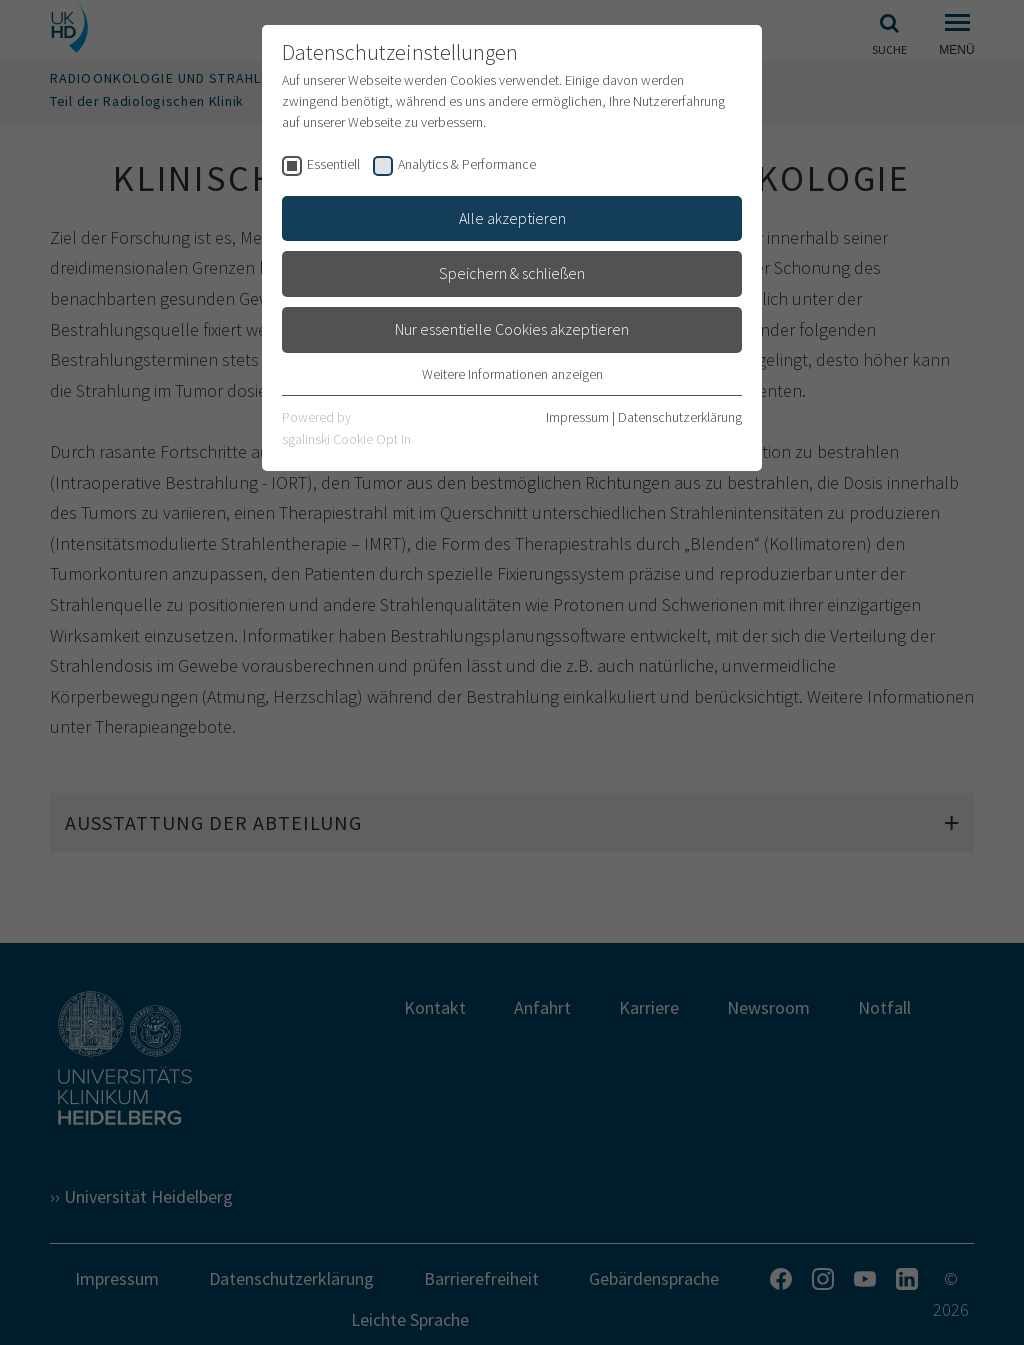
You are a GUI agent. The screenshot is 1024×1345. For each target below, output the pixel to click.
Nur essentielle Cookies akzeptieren (512, 329)
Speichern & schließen (512, 273)
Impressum (577, 417)
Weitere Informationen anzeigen (512, 374)
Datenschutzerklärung (680, 417)
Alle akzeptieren (512, 218)
